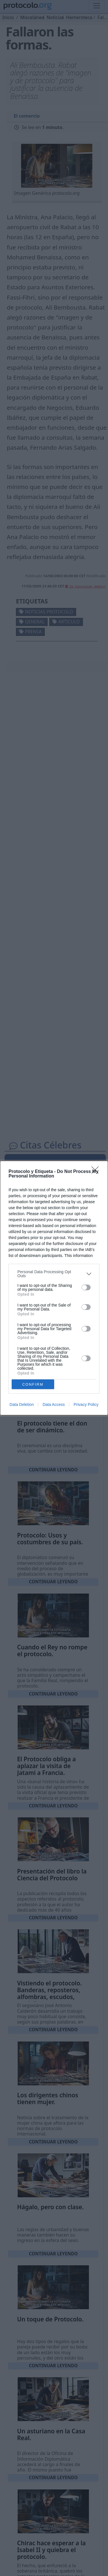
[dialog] (54, 1288)
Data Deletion (22, 1404)
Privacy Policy (86, 1404)
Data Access (53, 1404)
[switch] (86, 1287)
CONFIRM (33, 1384)
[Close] (96, 1171)
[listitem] (54, 1274)
